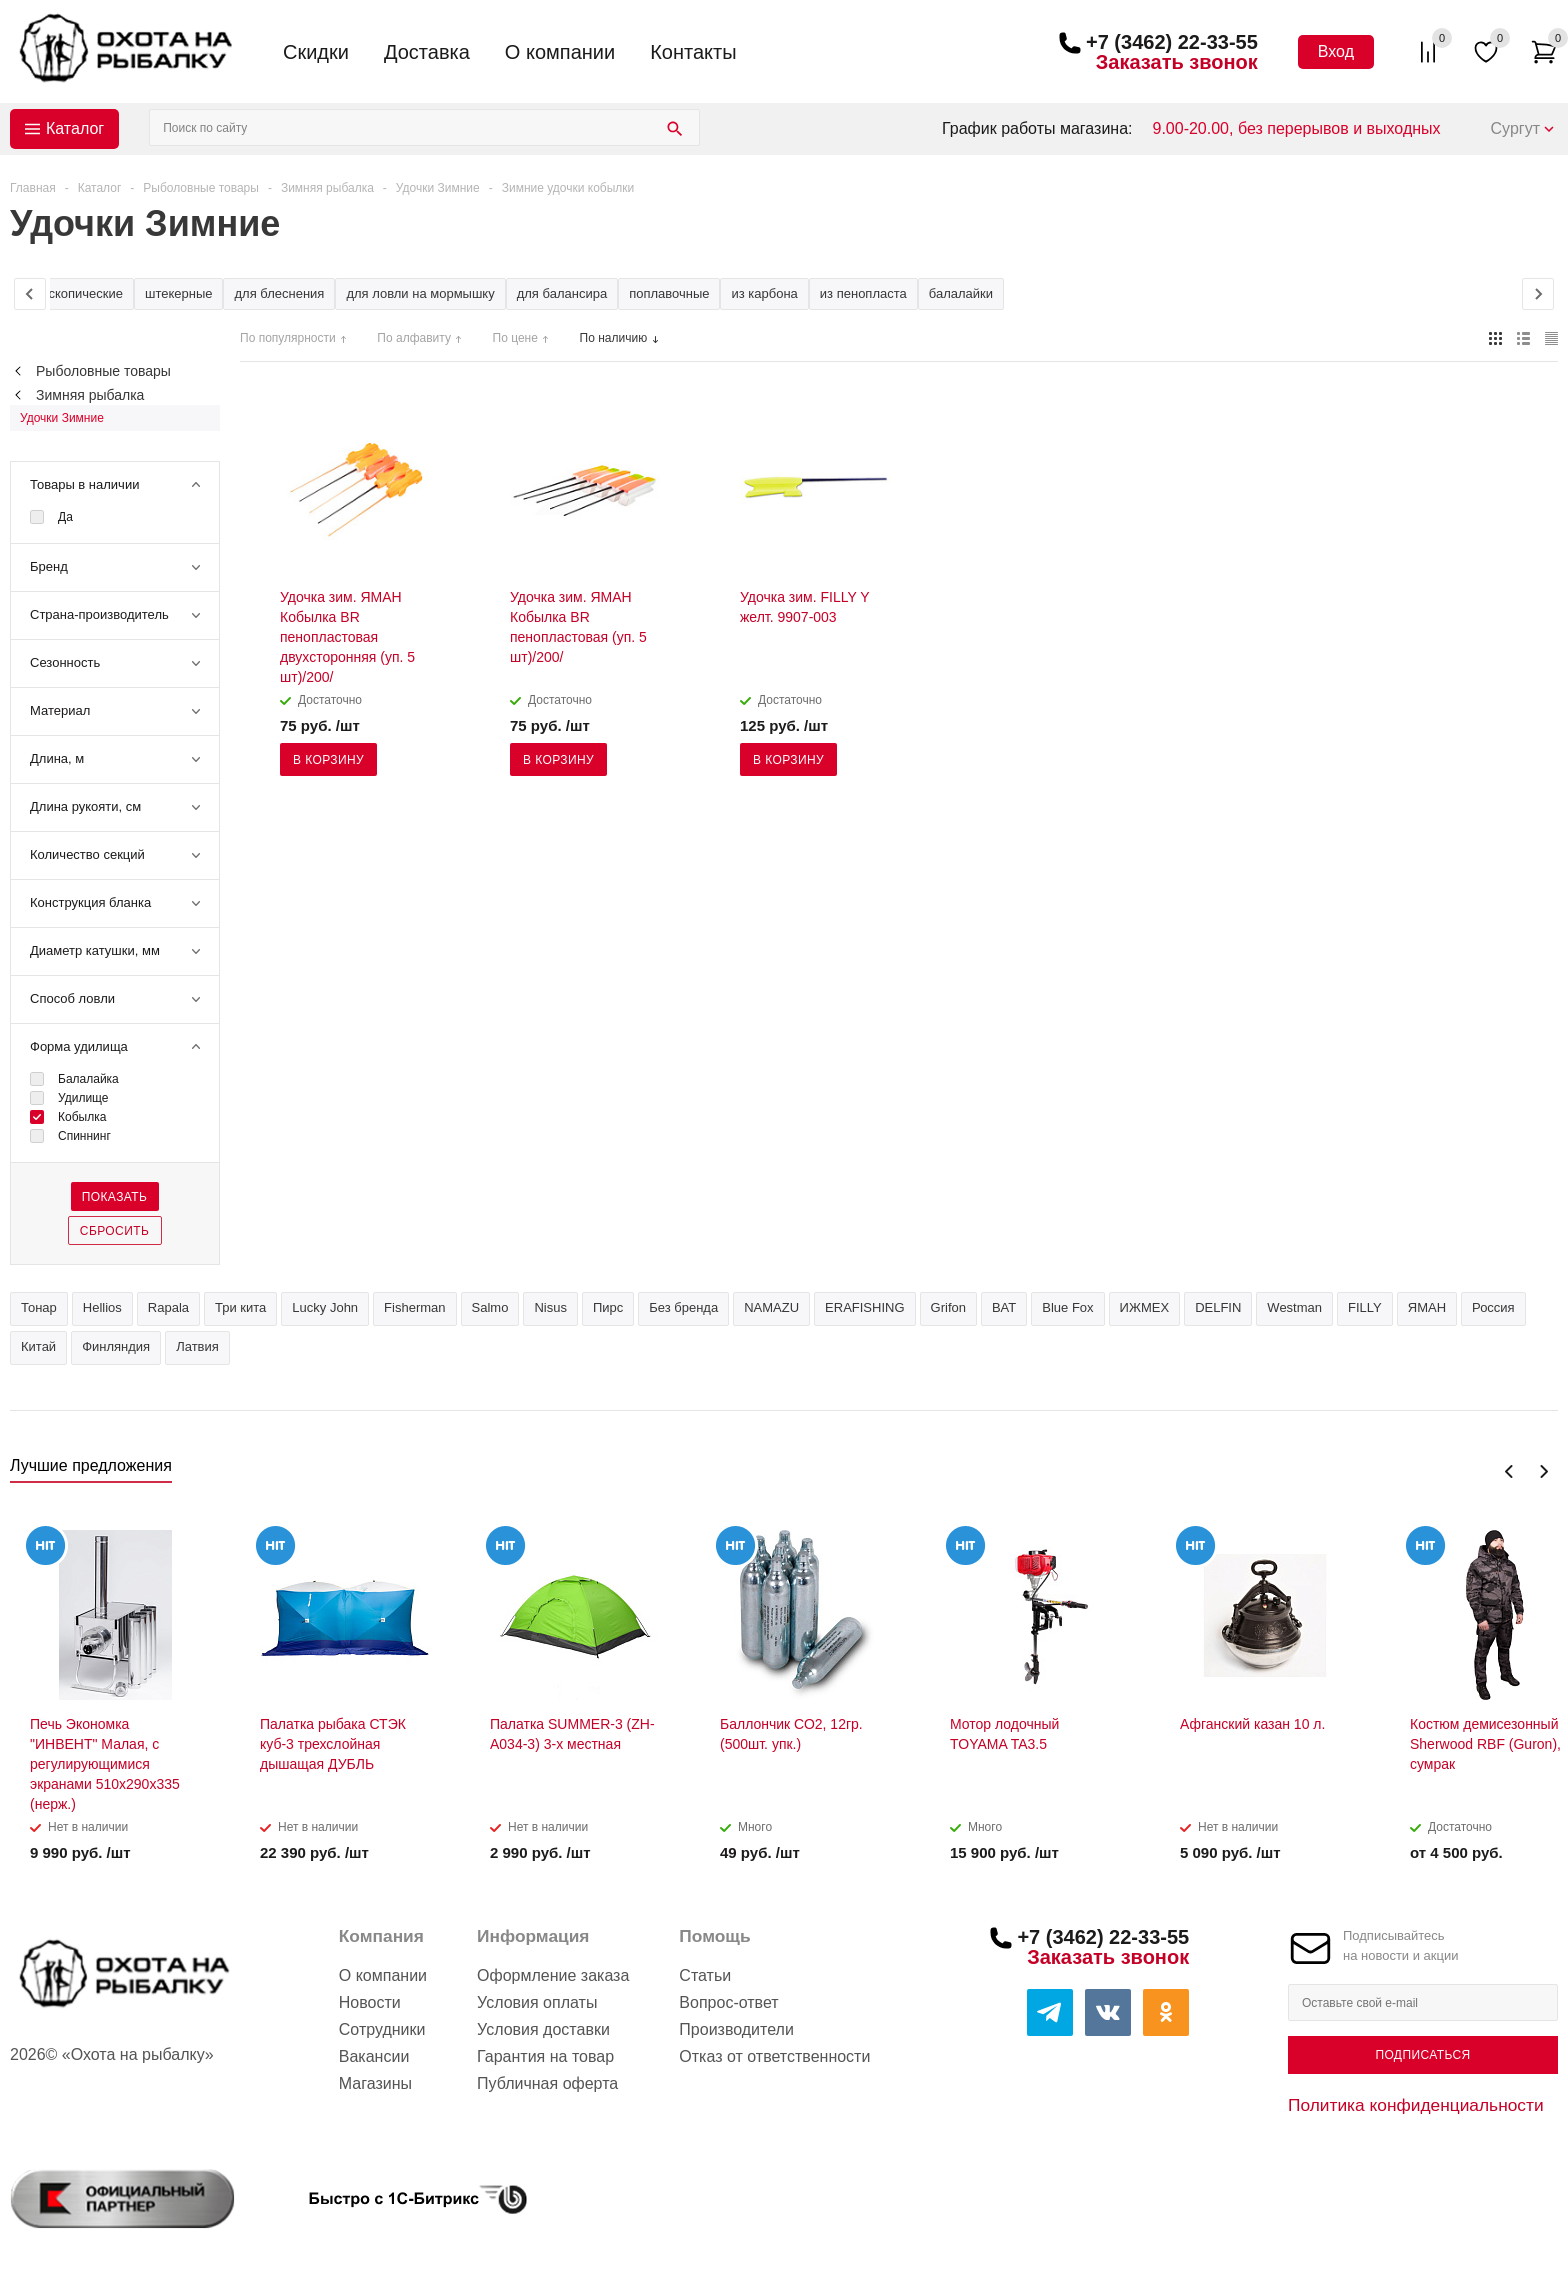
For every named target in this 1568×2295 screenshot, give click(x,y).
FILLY (1365, 1307)
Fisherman (414, 1307)
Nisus (550, 1307)
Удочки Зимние (62, 418)
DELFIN (1218, 1307)
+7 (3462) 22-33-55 (1172, 42)
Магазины (375, 2083)
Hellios (102, 1307)
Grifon (948, 1307)
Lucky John (325, 1307)
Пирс (608, 1307)
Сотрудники (382, 2029)
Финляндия (116, 1346)
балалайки (961, 293)
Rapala (168, 1307)
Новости (370, 2002)
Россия (1493, 1307)
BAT (1004, 1307)
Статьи (705, 1975)
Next (1543, 1471)
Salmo (490, 1307)
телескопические (72, 293)
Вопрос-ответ (728, 2002)
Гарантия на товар (545, 2056)
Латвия (197, 1346)
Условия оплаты (537, 2002)
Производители (736, 2029)
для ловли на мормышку (420, 293)
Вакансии (374, 2056)
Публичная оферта (547, 2083)
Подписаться (1422, 2055)
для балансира (562, 293)
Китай (38, 1346)
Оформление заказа (553, 1975)
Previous (1509, 1471)
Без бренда (683, 1307)
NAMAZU (771, 1307)
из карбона (764, 293)
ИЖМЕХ (1145, 1307)
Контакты (693, 52)
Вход (1336, 51)
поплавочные (669, 293)
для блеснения (279, 293)
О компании (560, 52)
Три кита (240, 1307)
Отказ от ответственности (774, 2056)
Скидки (316, 52)
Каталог (75, 128)
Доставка (427, 52)
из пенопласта (863, 293)
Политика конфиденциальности (1416, 2105)
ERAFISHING (864, 1307)
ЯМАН (1427, 1307)
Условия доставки (543, 2029)
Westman (1294, 1307)
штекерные (179, 293)
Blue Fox (1067, 1307)
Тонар (39, 1307)
